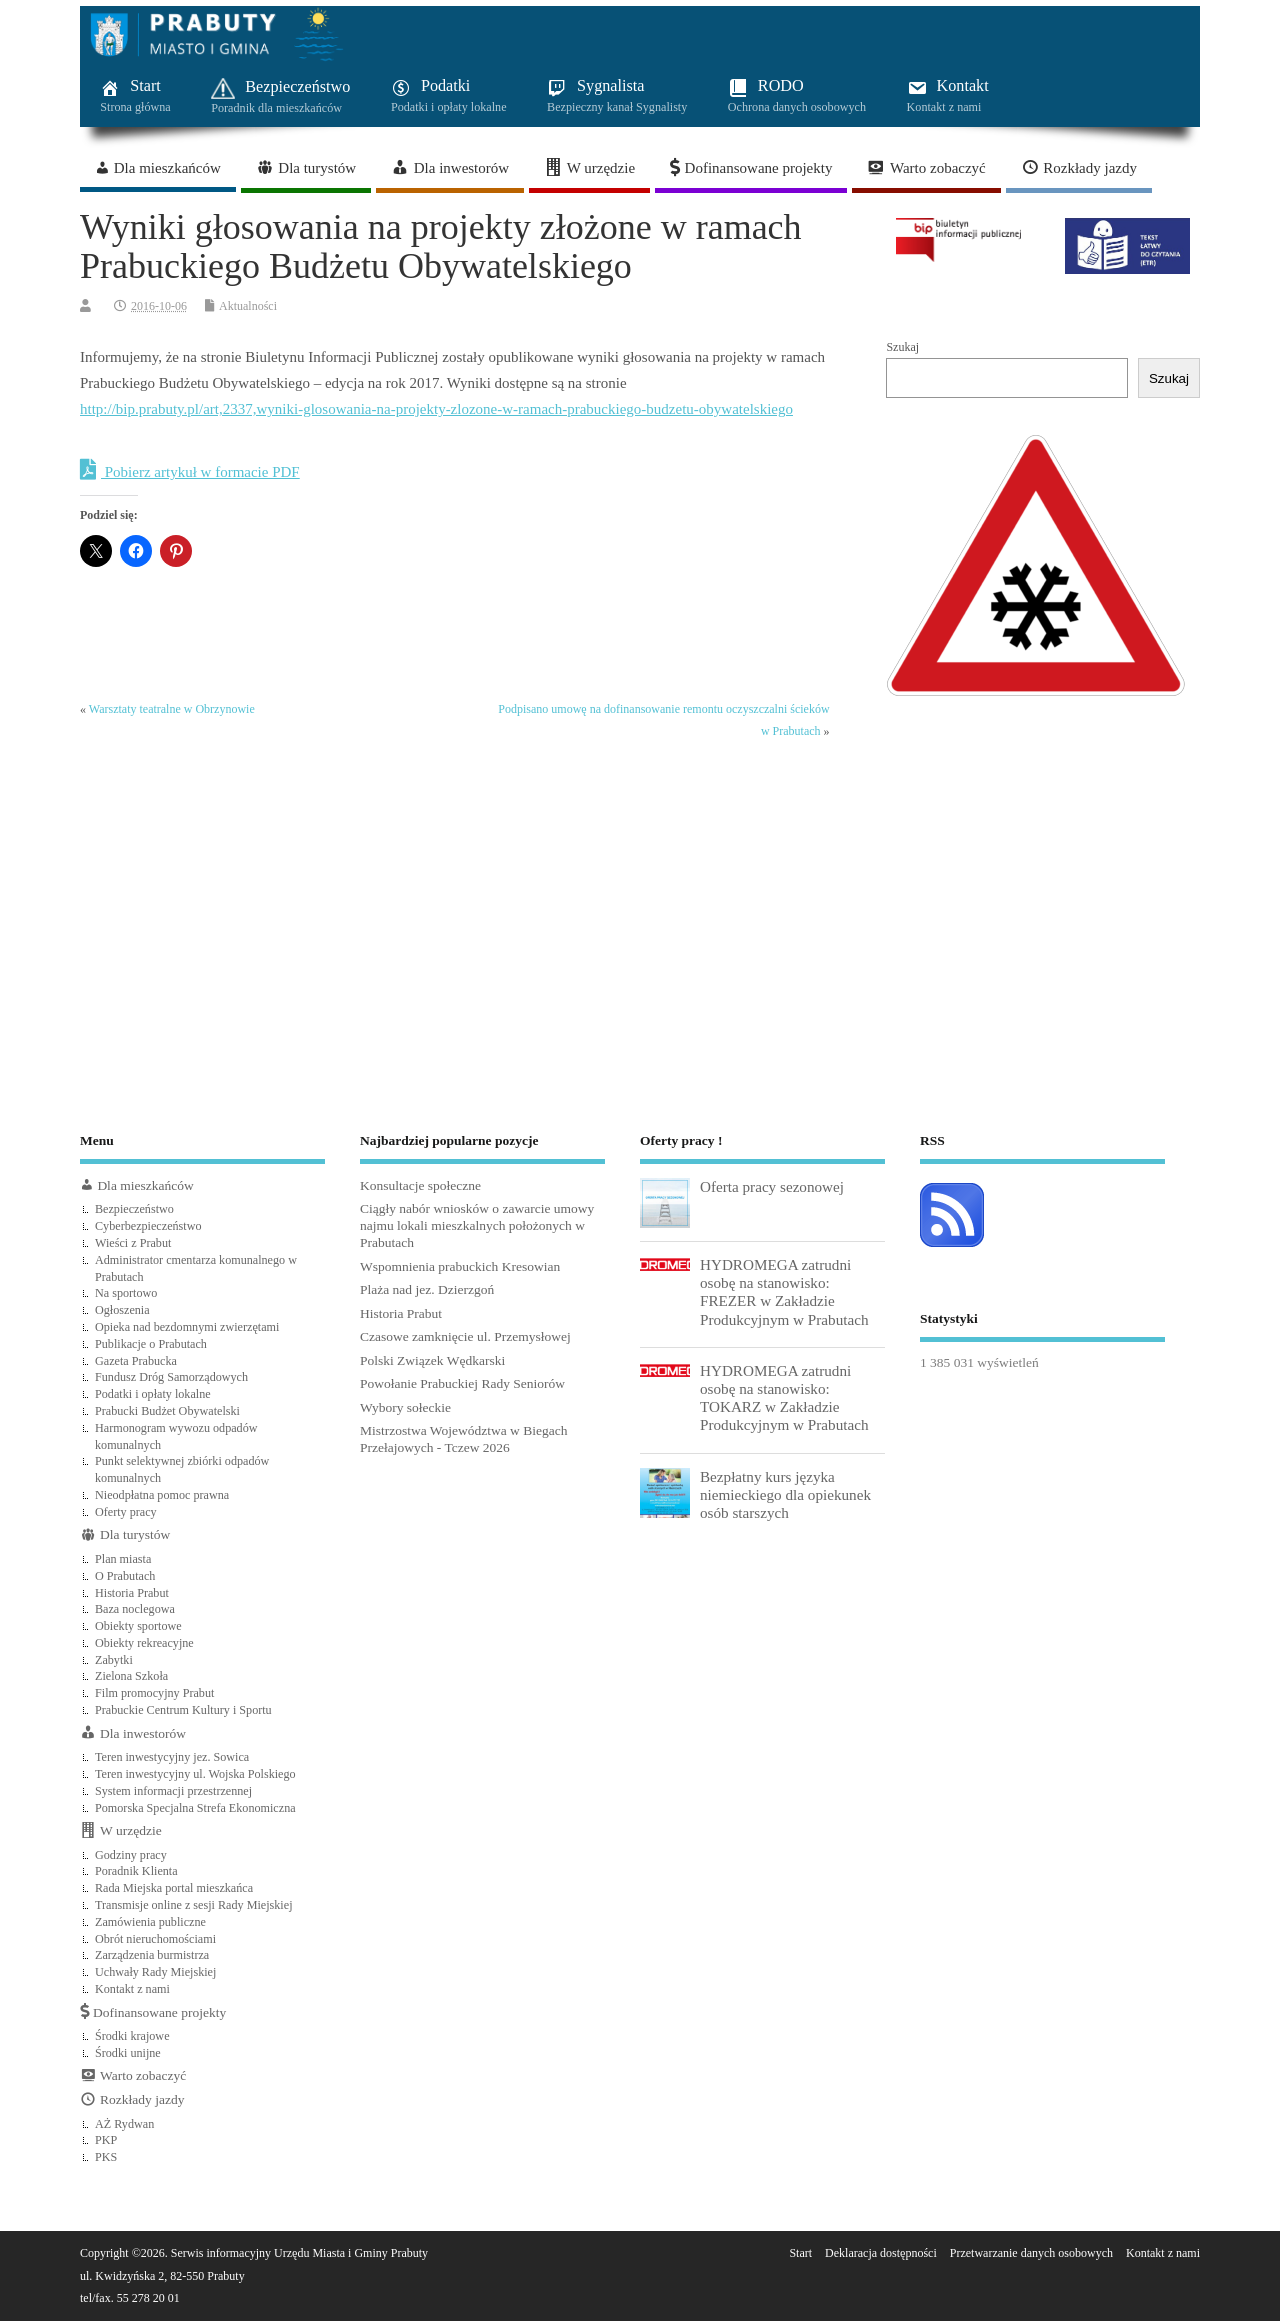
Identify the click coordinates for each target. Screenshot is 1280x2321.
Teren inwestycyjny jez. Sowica (172, 1757)
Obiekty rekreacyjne (144, 1643)
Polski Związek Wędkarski (432, 1360)
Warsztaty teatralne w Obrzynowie (172, 709)
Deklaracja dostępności (881, 2253)
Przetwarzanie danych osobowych (1031, 2253)
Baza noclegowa (135, 1609)
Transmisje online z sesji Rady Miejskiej (194, 1905)
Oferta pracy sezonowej (772, 1186)
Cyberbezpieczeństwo (148, 1226)
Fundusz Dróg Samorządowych (171, 1377)
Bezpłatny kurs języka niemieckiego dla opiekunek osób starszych (785, 1494)
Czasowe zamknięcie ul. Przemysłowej (465, 1336)
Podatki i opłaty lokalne (153, 1394)
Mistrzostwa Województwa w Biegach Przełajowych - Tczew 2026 (464, 1439)
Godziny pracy (131, 1855)
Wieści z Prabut (133, 1243)
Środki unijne (128, 2053)
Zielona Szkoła (131, 1676)
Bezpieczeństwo (134, 1209)
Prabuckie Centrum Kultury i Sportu (183, 1710)
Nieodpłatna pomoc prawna (162, 1495)
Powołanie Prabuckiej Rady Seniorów (462, 1383)
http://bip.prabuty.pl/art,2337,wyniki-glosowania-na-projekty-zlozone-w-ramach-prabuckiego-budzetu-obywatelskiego (436, 409)
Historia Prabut (132, 1593)
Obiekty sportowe (138, 1626)
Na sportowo (126, 1293)
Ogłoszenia (122, 1310)
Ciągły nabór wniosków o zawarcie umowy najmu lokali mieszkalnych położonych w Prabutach (477, 1225)
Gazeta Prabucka (136, 1361)
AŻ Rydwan (124, 2124)
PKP (106, 2140)
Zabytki (114, 1660)
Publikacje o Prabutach (151, 1344)
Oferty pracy (126, 1512)
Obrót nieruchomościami (155, 1939)
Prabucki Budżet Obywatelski (167, 1411)
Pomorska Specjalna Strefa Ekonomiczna (195, 1808)
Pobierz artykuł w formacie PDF (190, 470)
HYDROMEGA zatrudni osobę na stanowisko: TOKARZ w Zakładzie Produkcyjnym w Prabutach (784, 1398)
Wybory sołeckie (405, 1407)
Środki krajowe (132, 2036)
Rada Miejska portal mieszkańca (174, 1888)
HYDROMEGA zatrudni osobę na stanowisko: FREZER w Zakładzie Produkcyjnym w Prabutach (784, 1292)
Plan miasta (123, 1559)
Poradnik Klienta (136, 1871)
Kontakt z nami (132, 1989)
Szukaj (902, 347)
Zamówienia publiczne (150, 1922)
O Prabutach (125, 1576)
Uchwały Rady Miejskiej (155, 1972)
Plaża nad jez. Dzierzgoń (427, 1289)
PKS (106, 2157)
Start (800, 2253)
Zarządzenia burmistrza (152, 1955)
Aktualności (248, 306)
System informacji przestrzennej (173, 1791)
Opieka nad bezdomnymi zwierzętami (187, 1327)
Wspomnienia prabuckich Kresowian (460, 1266)
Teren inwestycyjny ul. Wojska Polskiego (195, 1774)
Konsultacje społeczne (420, 1185)
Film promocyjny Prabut (154, 1693)
